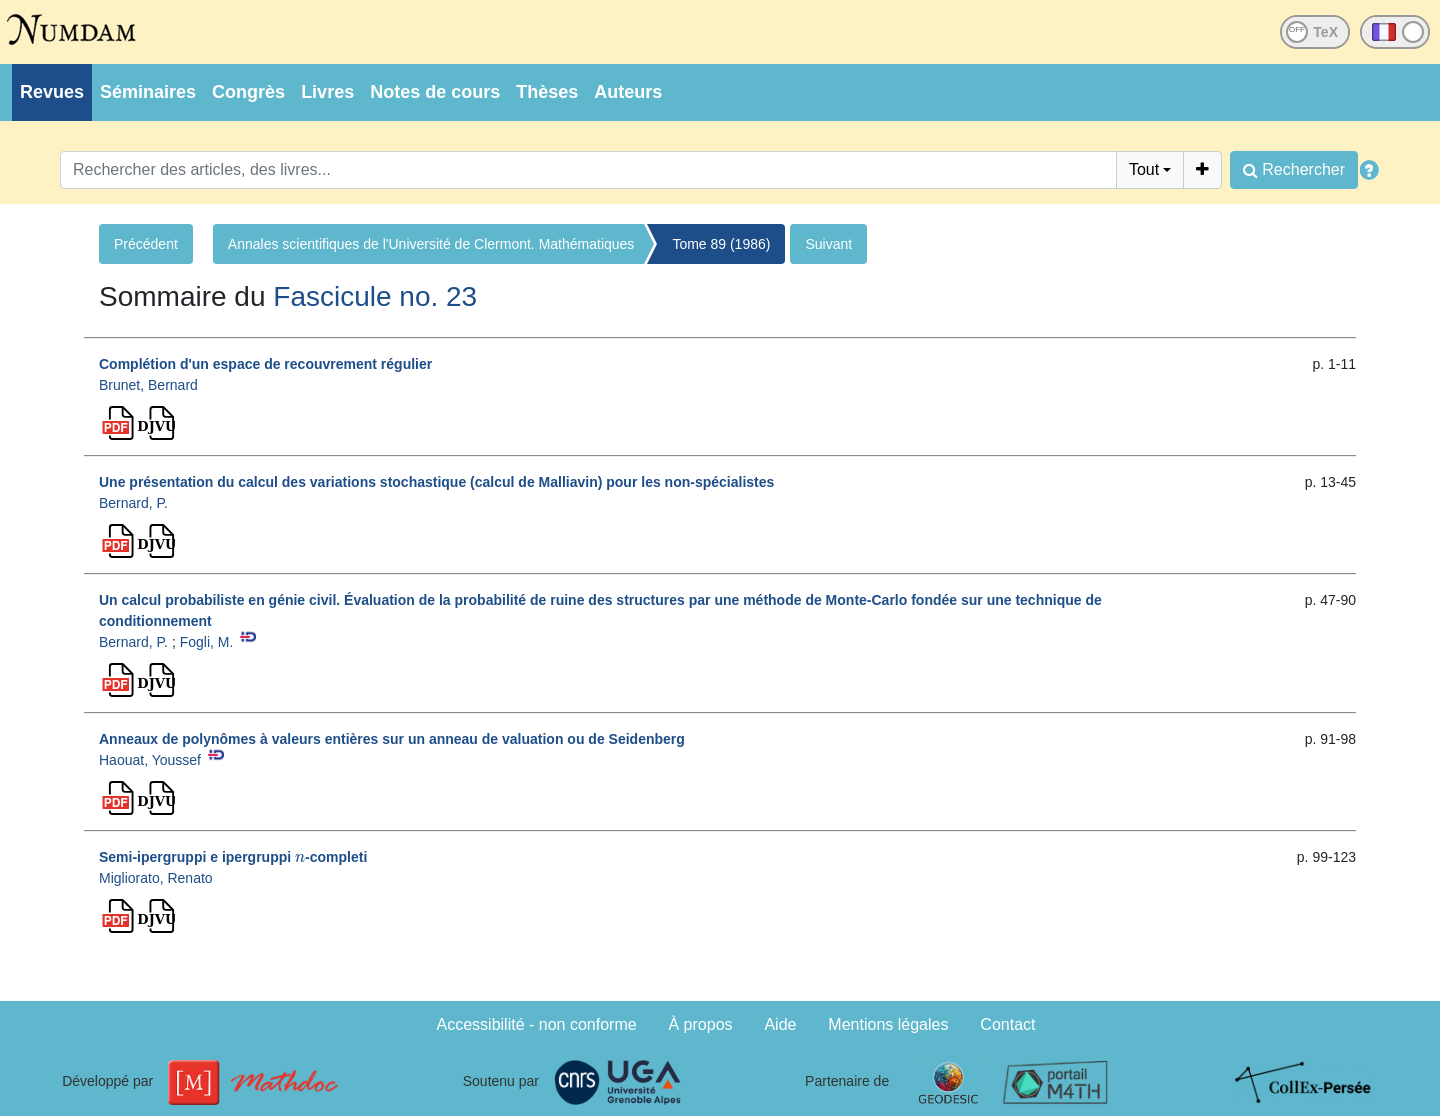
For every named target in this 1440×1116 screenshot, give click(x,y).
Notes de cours (435, 92)
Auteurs (628, 92)
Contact (1007, 1024)
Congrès (248, 92)
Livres (327, 92)
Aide (780, 1024)
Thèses (547, 92)
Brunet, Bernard (148, 385)
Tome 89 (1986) (721, 244)
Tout (1144, 169)
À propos (701, 1024)
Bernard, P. (133, 503)
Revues (52, 92)
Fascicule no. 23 (375, 296)
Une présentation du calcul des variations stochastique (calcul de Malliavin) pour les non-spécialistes (436, 482)
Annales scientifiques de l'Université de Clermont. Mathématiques (431, 244)
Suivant (828, 244)
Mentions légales (888, 1024)
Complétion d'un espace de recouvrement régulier (265, 364)
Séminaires (148, 92)
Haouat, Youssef (150, 760)
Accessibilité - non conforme (537, 1024)
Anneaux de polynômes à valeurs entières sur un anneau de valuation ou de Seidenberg (392, 739)
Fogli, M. (207, 642)
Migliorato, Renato (156, 878)
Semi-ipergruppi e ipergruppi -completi (233, 857)
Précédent (146, 244)
